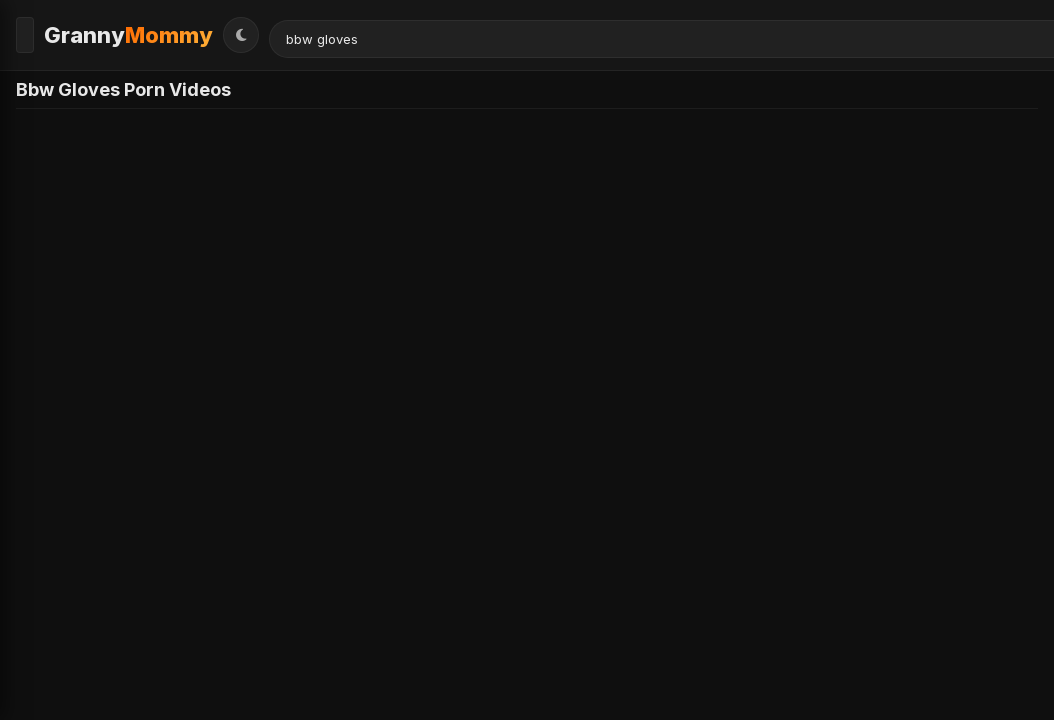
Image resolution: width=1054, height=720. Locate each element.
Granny (146, 31)
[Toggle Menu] (34, 31)
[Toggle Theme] (1020, 31)
